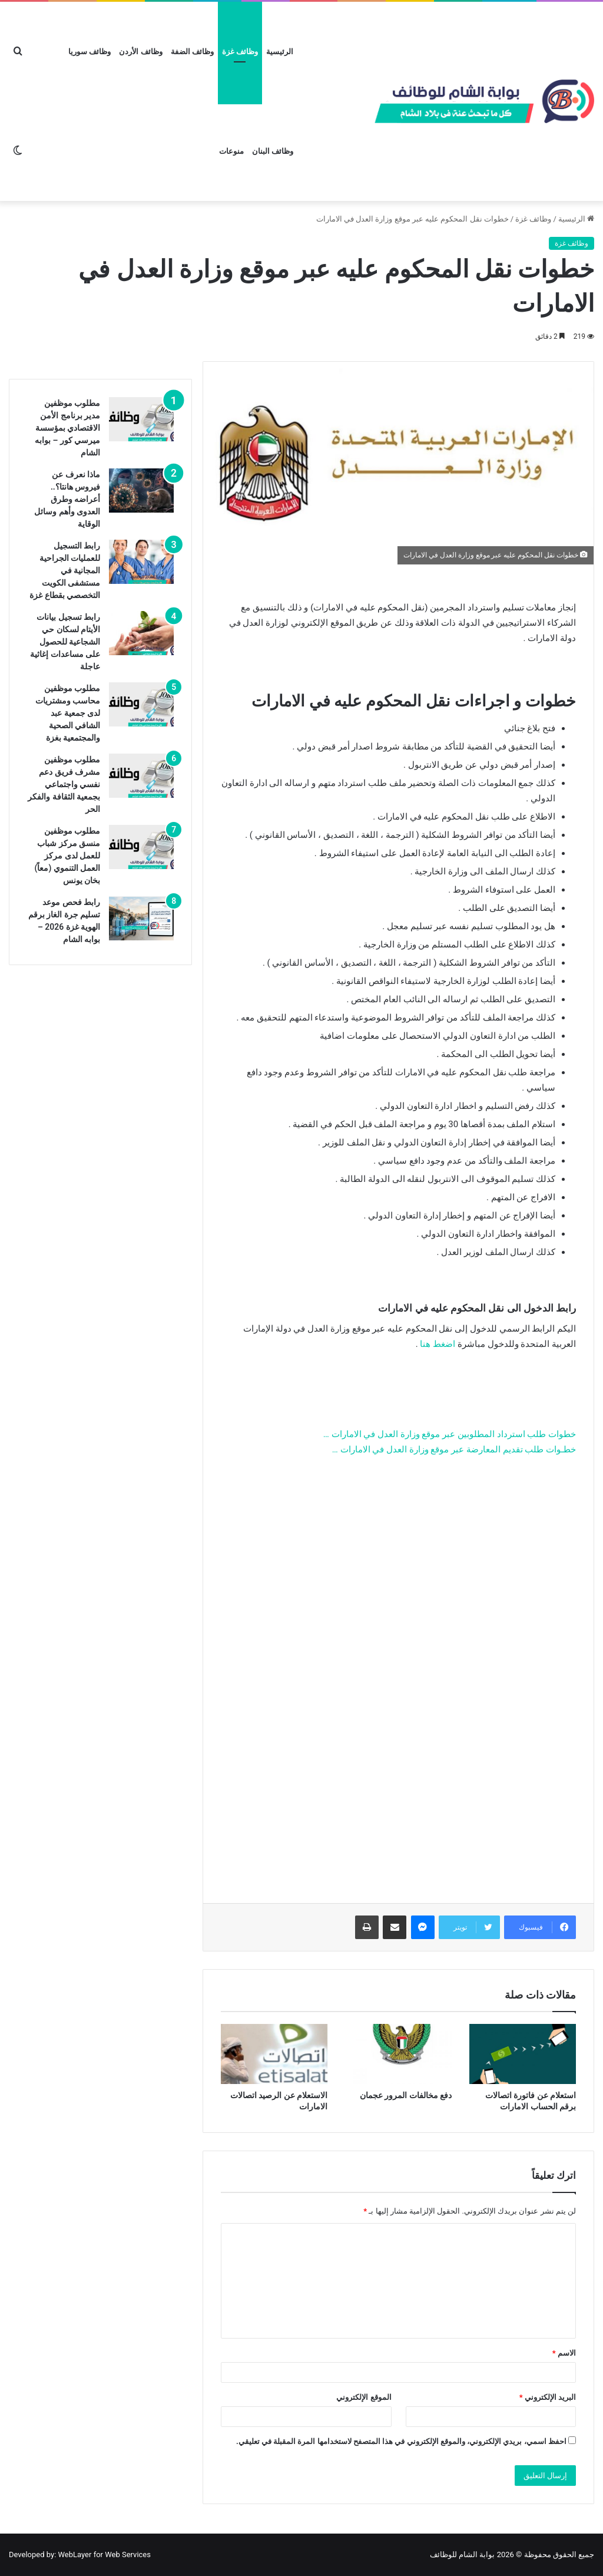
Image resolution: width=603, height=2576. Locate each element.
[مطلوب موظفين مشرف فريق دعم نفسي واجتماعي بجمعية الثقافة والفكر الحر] (141, 776)
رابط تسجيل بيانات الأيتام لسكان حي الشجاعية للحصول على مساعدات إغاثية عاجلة (65, 641)
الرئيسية (279, 51)
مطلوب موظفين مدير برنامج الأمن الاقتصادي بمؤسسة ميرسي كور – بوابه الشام (67, 427)
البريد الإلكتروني (547, 2397)
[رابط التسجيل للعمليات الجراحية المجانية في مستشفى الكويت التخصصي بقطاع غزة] (141, 562)
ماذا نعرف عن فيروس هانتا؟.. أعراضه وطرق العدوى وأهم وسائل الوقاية (67, 499)
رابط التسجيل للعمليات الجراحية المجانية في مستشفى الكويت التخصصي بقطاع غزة (64, 570)
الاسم (564, 2353)
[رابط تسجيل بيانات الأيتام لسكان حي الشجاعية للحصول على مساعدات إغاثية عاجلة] (141, 633)
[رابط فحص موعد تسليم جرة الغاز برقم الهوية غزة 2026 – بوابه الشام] (141, 918)
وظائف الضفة (192, 51)
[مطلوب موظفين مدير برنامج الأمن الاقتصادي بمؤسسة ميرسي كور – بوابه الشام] (141, 419)
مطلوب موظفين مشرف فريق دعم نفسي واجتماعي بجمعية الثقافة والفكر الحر (64, 784)
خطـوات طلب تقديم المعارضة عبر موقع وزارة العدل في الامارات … (454, 1449)
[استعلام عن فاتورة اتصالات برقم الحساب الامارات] (522, 2054)
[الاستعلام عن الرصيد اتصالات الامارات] (274, 2054)
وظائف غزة (240, 51)
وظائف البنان (272, 151)
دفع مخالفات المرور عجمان (406, 2095)
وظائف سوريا (89, 51)
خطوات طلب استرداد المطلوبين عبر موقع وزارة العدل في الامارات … (449, 1434)
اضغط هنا (437, 1344)
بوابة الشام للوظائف (462, 2554)
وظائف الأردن (140, 51)
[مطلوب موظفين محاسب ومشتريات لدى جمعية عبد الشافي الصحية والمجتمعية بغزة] (141, 704)
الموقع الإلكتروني (363, 2397)
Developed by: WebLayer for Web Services (80, 2554)
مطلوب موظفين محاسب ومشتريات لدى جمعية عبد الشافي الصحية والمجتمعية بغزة (67, 712)
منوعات (231, 151)
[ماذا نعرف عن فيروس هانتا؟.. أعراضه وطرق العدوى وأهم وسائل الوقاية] (141, 490)
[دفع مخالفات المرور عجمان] (398, 2054)
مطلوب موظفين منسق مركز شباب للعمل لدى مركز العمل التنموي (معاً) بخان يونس (68, 855)
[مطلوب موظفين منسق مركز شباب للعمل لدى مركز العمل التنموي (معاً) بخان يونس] (141, 847)
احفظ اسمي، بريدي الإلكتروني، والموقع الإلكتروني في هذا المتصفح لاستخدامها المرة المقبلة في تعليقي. (401, 2441)
